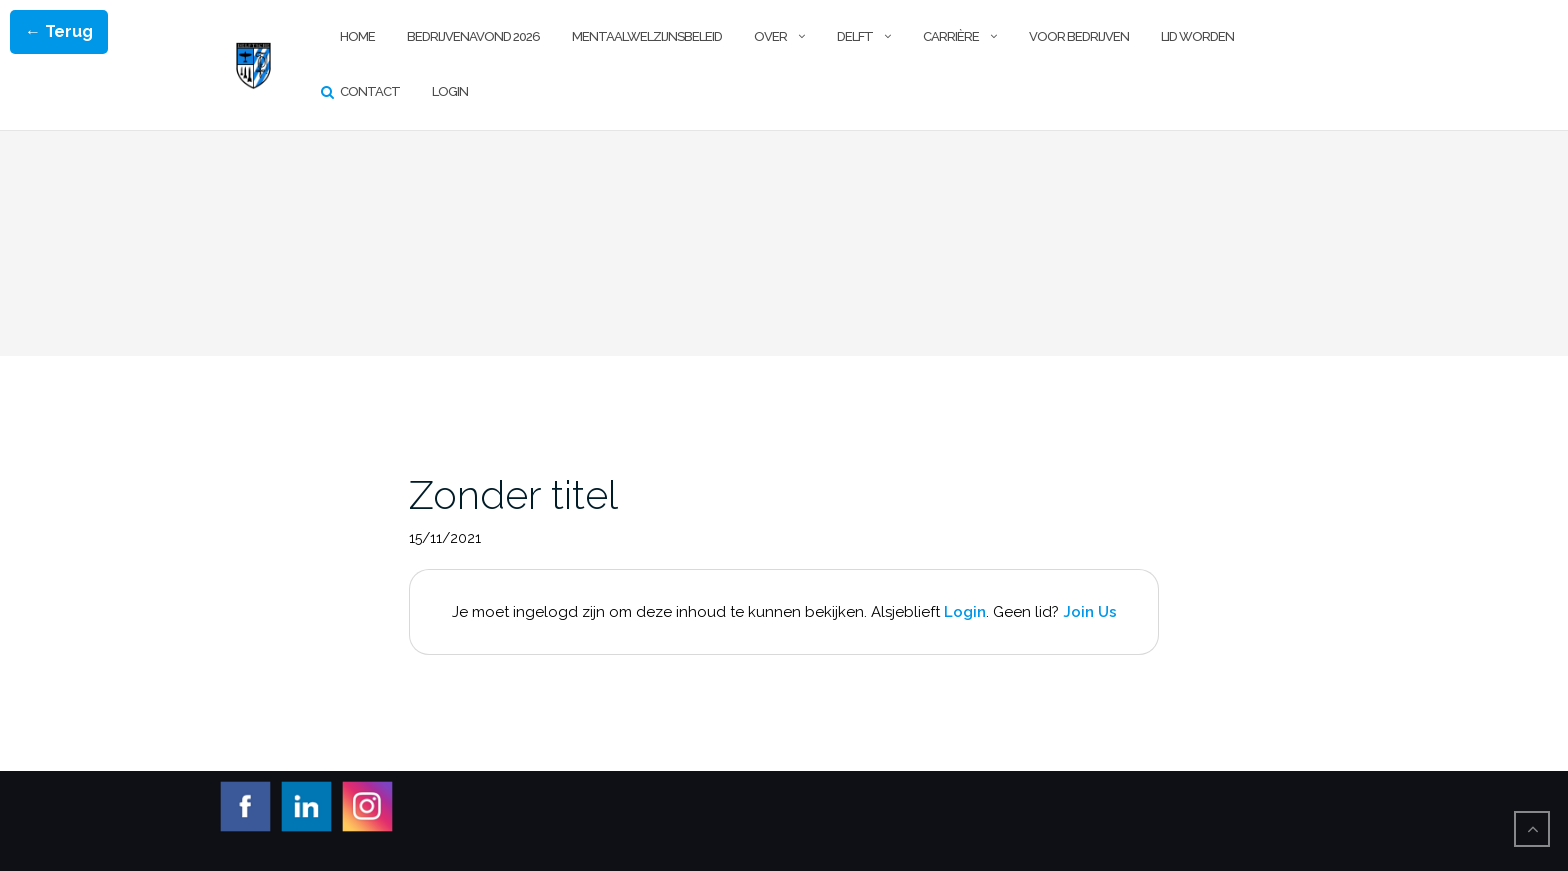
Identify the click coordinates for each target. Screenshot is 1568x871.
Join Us (1090, 612)
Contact (370, 91)
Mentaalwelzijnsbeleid (647, 36)
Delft (855, 36)
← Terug (59, 31)
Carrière (951, 36)
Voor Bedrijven (1079, 36)
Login (450, 91)
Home (357, 36)
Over (770, 36)
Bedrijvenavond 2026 (473, 36)
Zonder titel (513, 494)
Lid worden (1197, 36)
